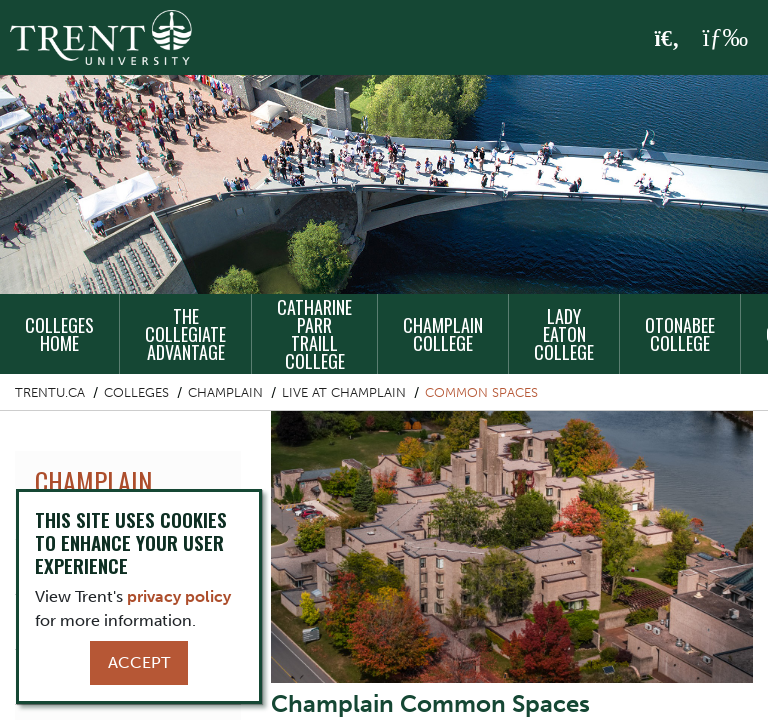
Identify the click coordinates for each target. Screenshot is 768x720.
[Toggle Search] (667, 39)
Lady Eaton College (564, 334)
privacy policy (179, 596)
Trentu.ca (50, 392)
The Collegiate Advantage (185, 334)
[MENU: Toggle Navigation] (725, 38)
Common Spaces (481, 392)
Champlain (225, 392)
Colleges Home (59, 334)
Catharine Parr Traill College (314, 334)
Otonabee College (680, 334)
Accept (139, 662)
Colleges (136, 392)
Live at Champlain (344, 392)
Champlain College (443, 334)
